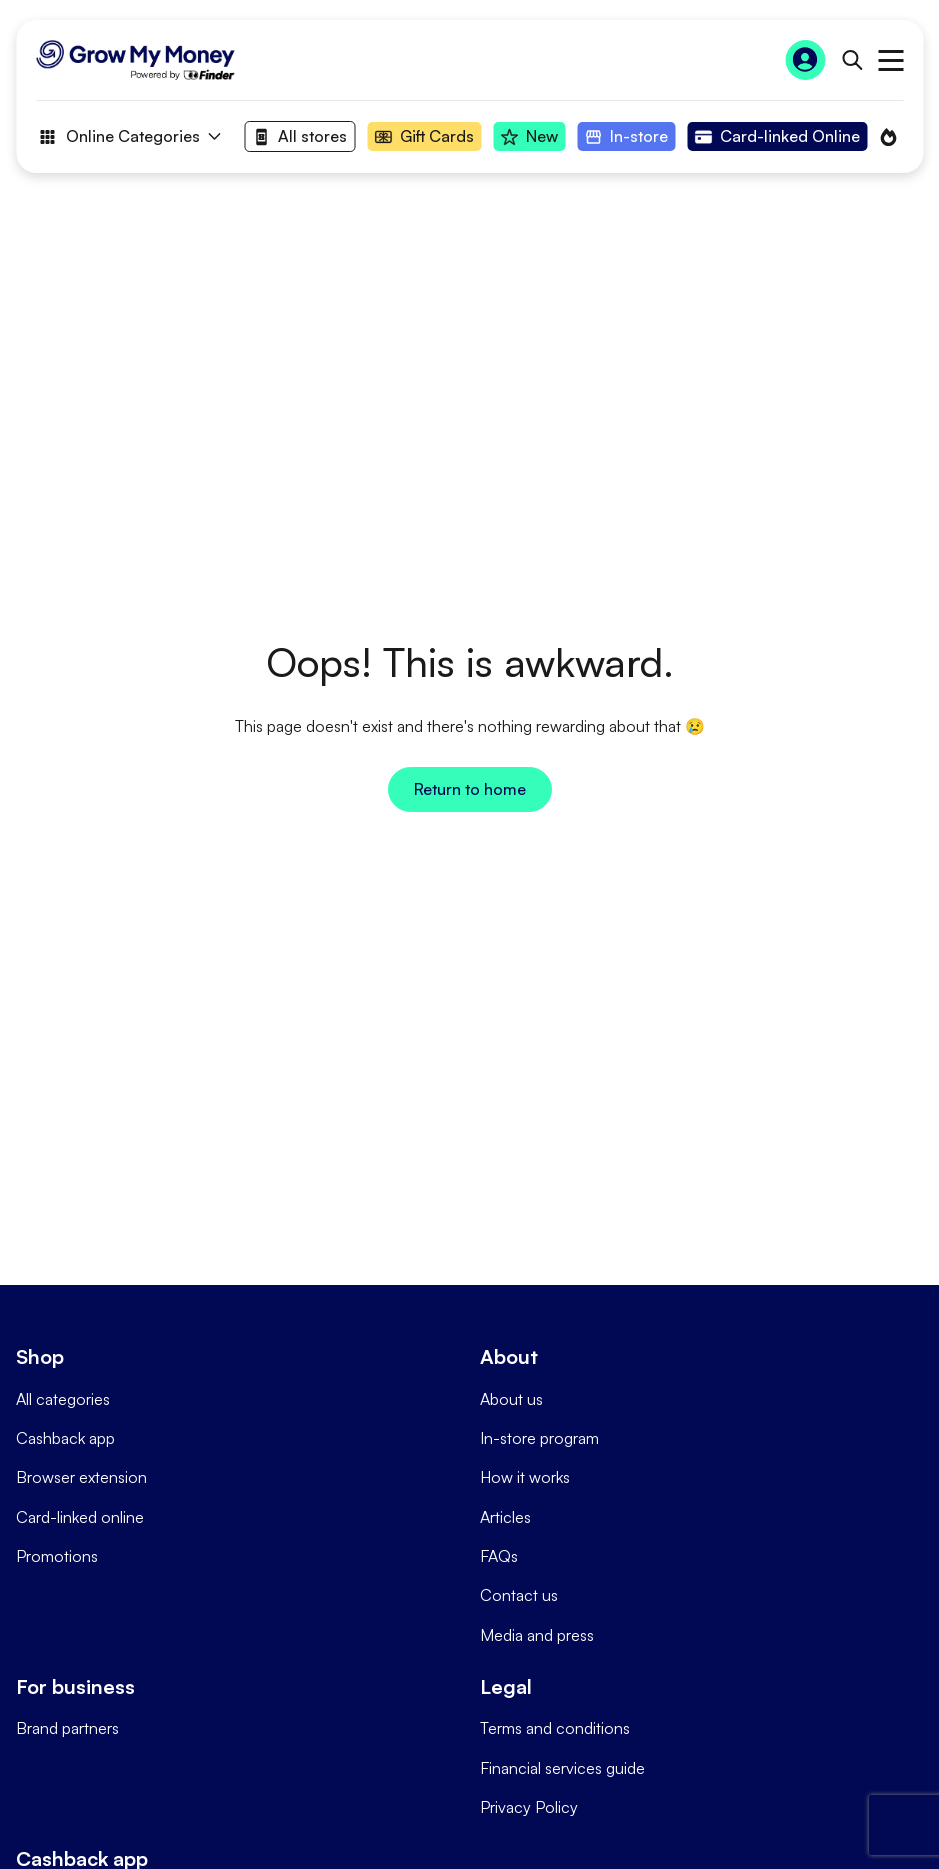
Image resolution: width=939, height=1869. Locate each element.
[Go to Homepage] (135, 60)
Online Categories (128, 137)
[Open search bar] (851, 60)
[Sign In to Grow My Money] (805, 60)
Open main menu (890, 60)
